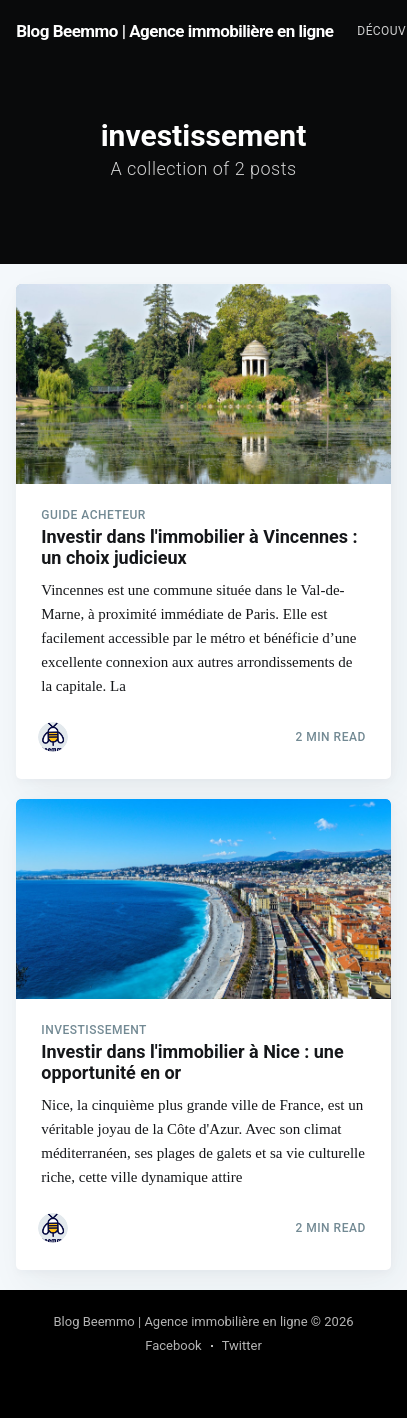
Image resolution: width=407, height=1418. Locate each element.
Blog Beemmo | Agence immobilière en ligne (174, 31)
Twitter (242, 1345)
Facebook (173, 1345)
